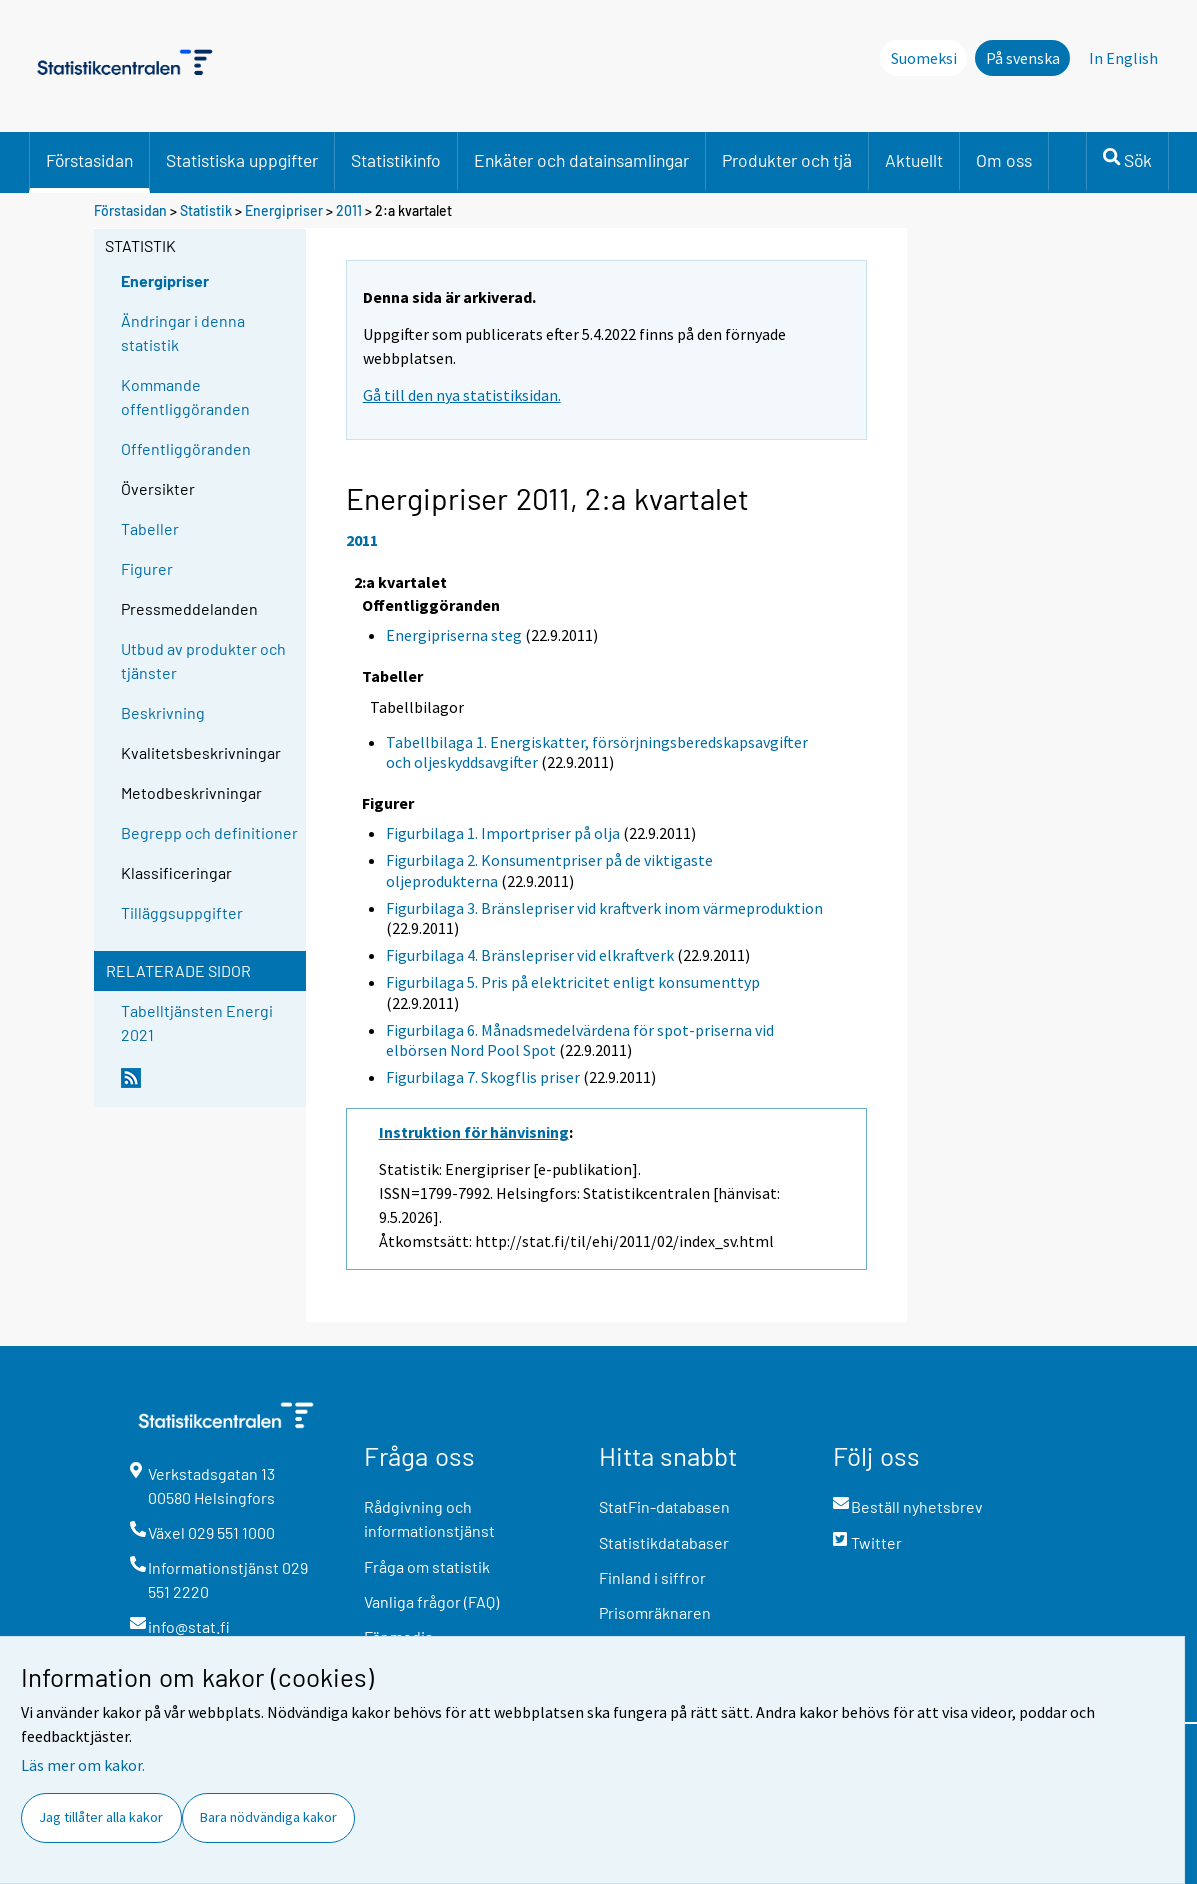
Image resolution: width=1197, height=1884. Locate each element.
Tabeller (150, 528)
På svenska (1023, 58)
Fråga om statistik (427, 1566)
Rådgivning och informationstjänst (429, 1518)
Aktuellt (914, 160)
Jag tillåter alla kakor (101, 1817)
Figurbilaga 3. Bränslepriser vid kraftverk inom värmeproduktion (604, 908)
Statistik (206, 210)
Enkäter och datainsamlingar (581, 160)
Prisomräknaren (655, 1612)
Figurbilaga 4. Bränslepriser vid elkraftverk (530, 955)
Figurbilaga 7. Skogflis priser (483, 1077)
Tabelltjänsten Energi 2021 (197, 1022)
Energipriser (284, 210)
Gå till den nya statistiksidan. (462, 395)
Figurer (147, 568)
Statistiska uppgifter (242, 160)
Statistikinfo (396, 160)
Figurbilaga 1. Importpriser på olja (503, 833)
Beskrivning (163, 712)
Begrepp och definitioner (209, 832)
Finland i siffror (652, 1577)
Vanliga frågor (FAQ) (431, 1601)
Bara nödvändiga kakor (268, 1817)
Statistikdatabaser (664, 1542)
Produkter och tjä (787, 160)
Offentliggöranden (186, 448)
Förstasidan (89, 160)
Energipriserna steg (454, 635)
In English (1123, 58)
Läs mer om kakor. (83, 1765)
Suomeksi (924, 58)
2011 (349, 210)
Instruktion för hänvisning (474, 1132)
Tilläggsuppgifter (182, 912)
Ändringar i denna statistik (183, 332)
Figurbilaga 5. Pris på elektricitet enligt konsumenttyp (573, 982)
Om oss (1004, 160)
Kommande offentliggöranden (185, 396)
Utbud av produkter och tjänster (203, 660)
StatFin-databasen (664, 1506)
